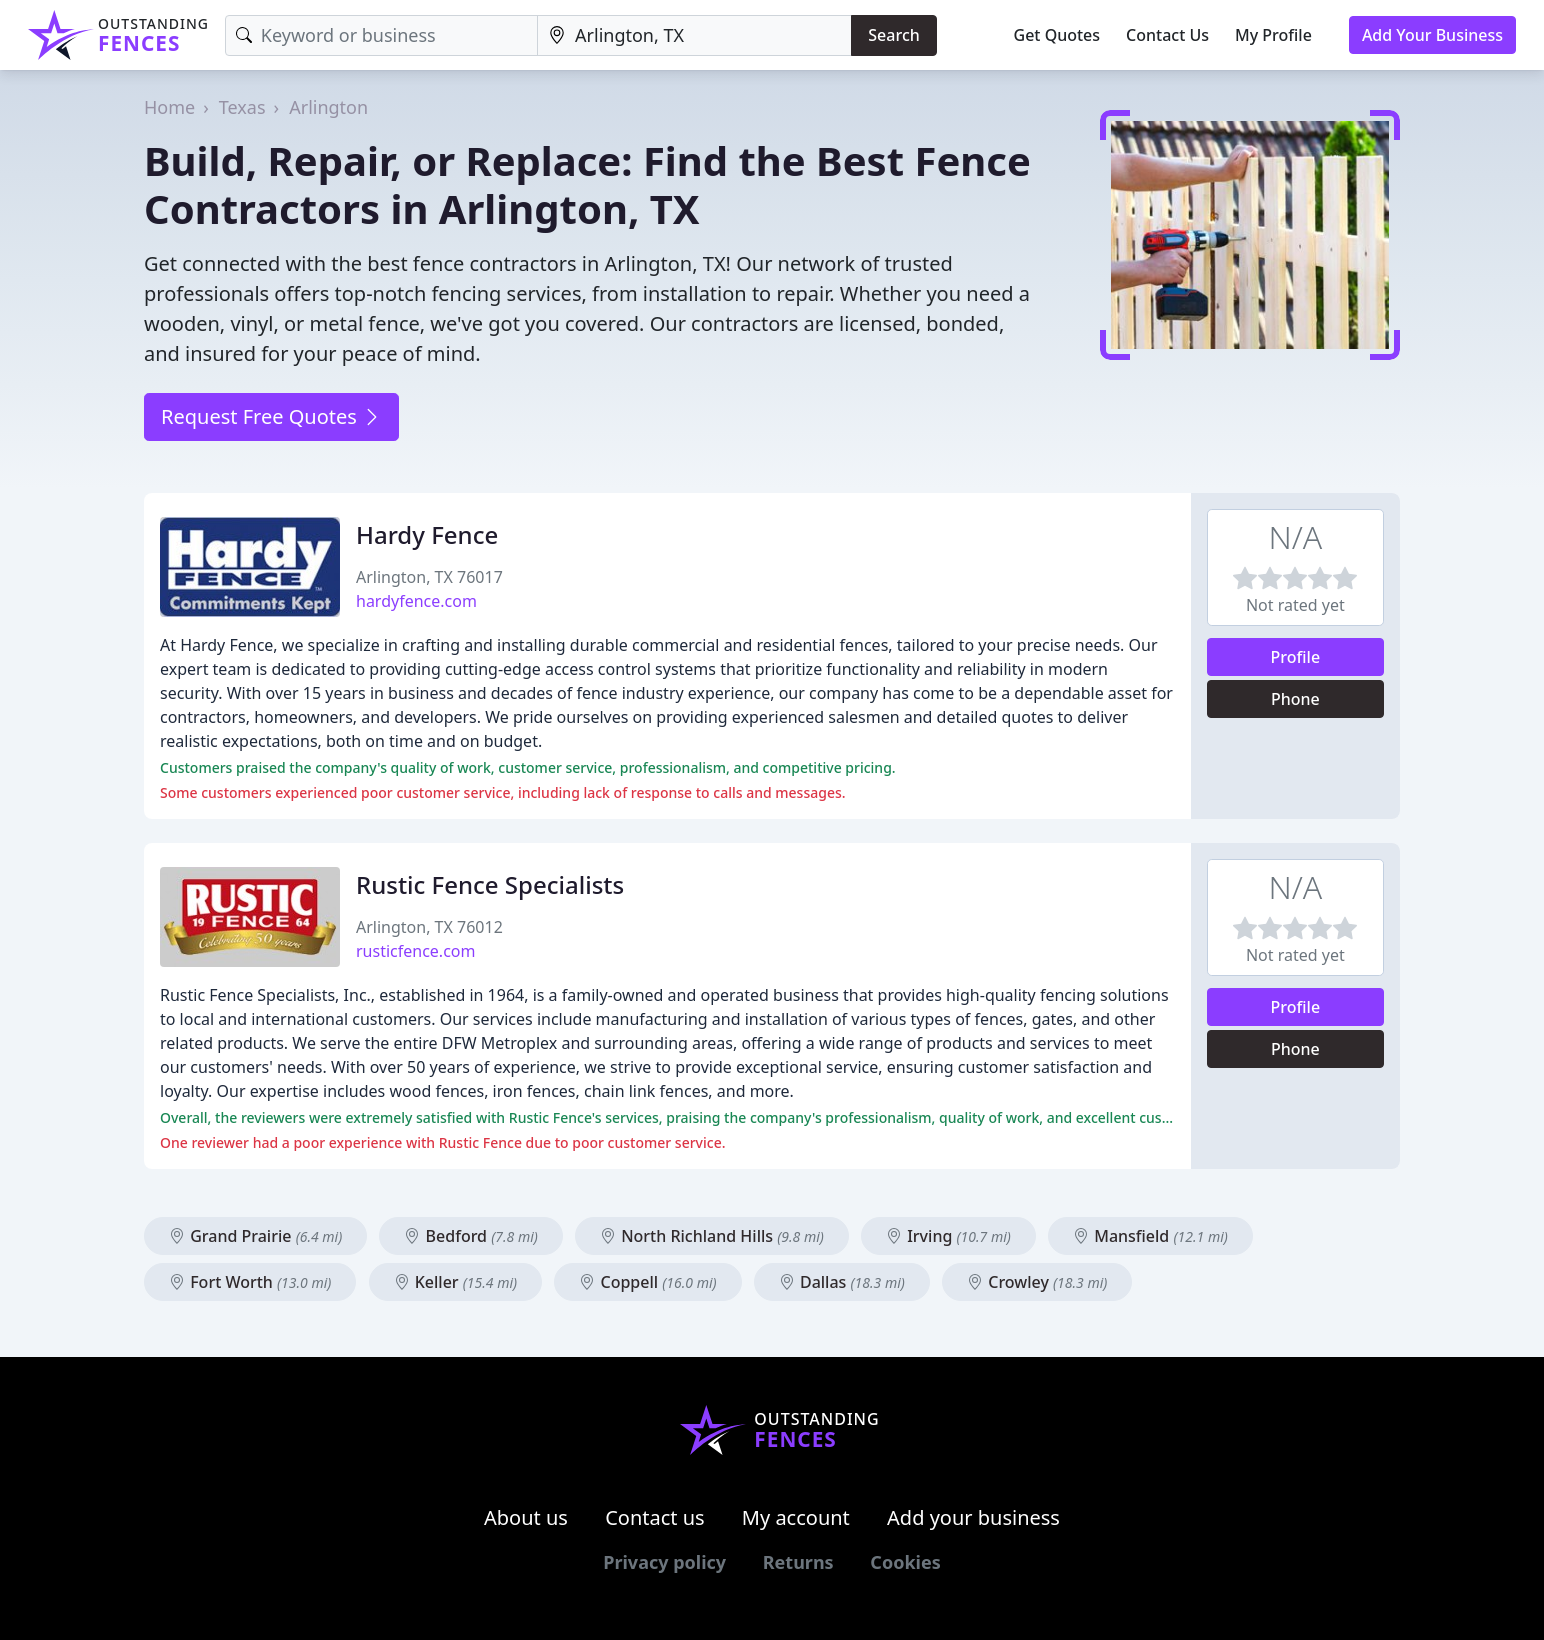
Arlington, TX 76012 (429, 927)
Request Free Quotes (271, 416)
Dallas (842, 1282)
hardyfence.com (416, 601)
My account (796, 1517)
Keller (456, 1282)
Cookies (905, 1562)
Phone (1295, 699)
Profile (1296, 657)
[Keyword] (381, 35)
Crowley (1037, 1282)
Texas (242, 107)
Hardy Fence (427, 534)
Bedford (470, 1236)
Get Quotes (1057, 35)
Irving (948, 1236)
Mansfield (1150, 1236)
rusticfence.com (415, 951)
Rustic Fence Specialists (490, 884)
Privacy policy (664, 1562)
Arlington (328, 107)
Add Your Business (1432, 35)
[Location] (694, 35)
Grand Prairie (255, 1236)
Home (169, 107)
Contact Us (1167, 35)
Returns (798, 1562)
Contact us (655, 1517)
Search (893, 35)
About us (526, 1517)
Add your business (973, 1517)
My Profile (1273, 35)
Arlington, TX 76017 (429, 577)
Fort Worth (250, 1282)
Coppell (647, 1282)
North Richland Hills (712, 1236)
